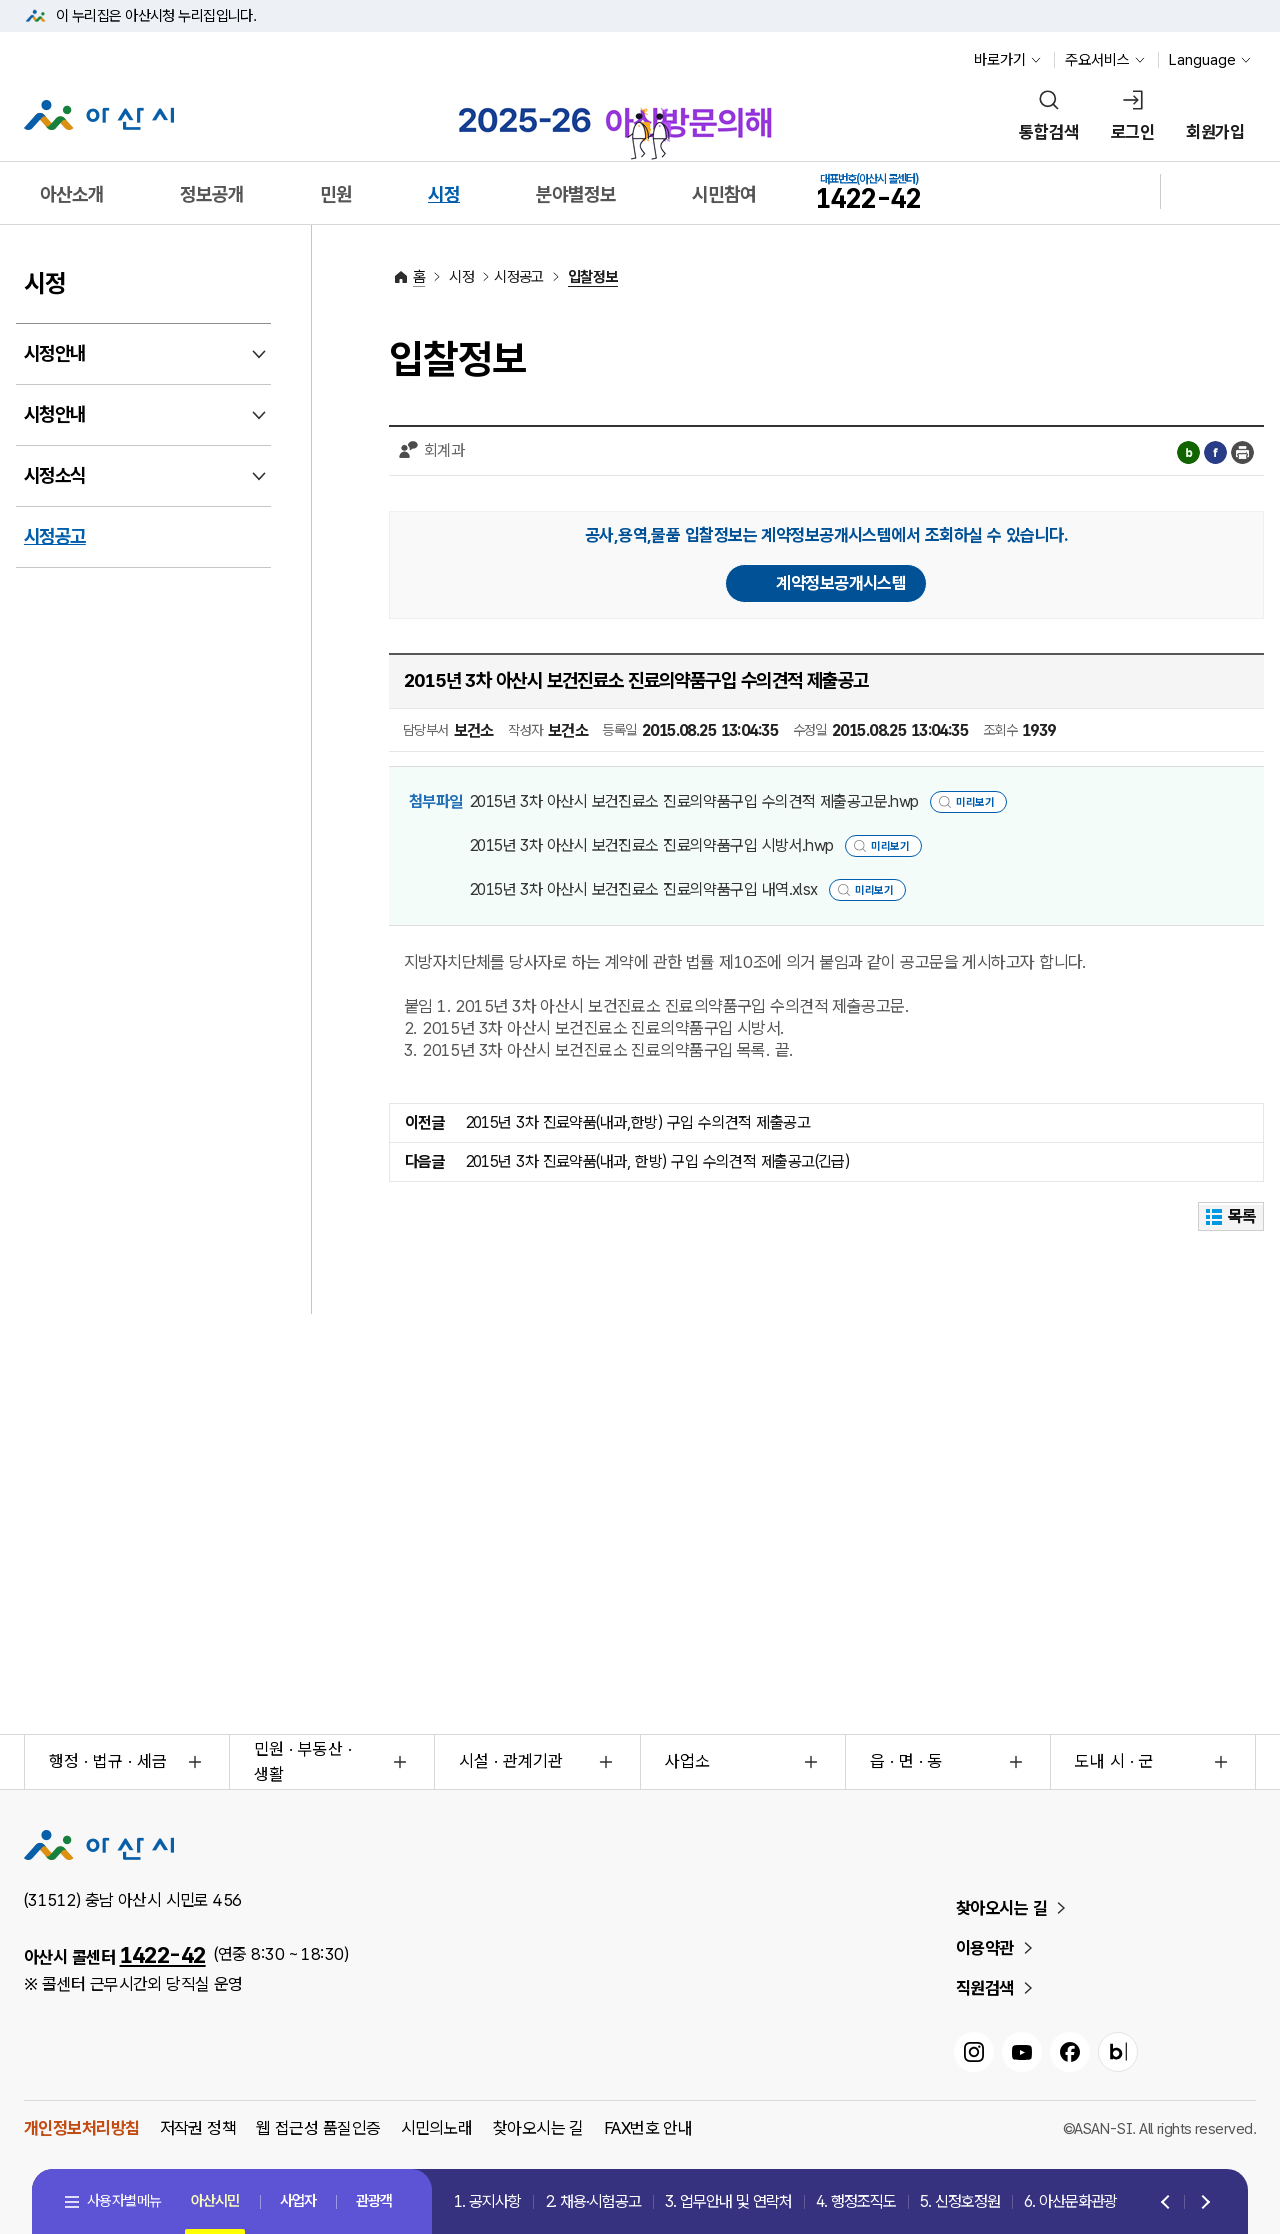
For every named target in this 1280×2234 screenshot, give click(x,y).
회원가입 (1215, 132)
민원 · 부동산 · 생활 (303, 1762)
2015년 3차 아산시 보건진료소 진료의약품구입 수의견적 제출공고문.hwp (694, 801)
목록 (1231, 1216)
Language (1202, 60)
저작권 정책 (198, 2128)
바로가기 (1000, 60)
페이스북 (1215, 452)
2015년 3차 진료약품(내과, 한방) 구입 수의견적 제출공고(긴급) (657, 1161)
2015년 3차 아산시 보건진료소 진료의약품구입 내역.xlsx (643, 889)
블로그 (1188, 452)
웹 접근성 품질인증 (318, 2128)
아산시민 (215, 2201)
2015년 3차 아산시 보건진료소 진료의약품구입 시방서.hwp (651, 845)
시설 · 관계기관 (511, 1761)
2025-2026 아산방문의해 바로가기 (615, 117)
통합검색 (1049, 132)
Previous (1167, 2203)
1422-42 (163, 1955)
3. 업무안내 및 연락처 (728, 2201)
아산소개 (72, 194)
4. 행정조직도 (856, 2201)
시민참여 (724, 194)
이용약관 (985, 1948)
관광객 (374, 2201)
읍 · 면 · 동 (906, 1761)
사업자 (298, 2201)
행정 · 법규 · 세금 (108, 1761)
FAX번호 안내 (648, 2128)
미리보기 (975, 802)
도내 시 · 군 (1114, 1761)
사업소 (687, 1761)
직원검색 (985, 1988)
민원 (336, 194)
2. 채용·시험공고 (593, 2201)
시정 (444, 194)
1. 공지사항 (487, 2201)
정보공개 (212, 194)
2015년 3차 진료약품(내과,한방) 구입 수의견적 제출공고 (638, 1122)
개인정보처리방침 (82, 2128)
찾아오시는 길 (1001, 1908)
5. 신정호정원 (960, 2201)
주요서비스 (1097, 60)
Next (1202, 2203)
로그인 (1132, 132)
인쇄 (1242, 452)
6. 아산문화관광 (1070, 2201)
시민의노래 (437, 2128)
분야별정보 (576, 194)
